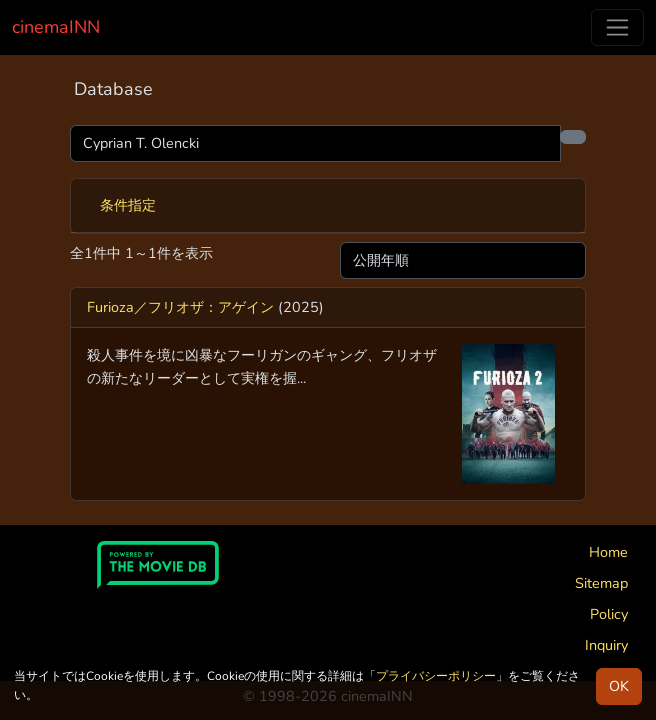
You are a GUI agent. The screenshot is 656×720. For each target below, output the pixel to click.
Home (608, 552)
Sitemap (601, 583)
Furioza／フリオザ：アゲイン (180, 307)
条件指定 (128, 205)
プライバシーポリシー (436, 676)
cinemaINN (56, 27)
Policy (609, 614)
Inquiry (606, 645)
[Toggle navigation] (617, 27)
